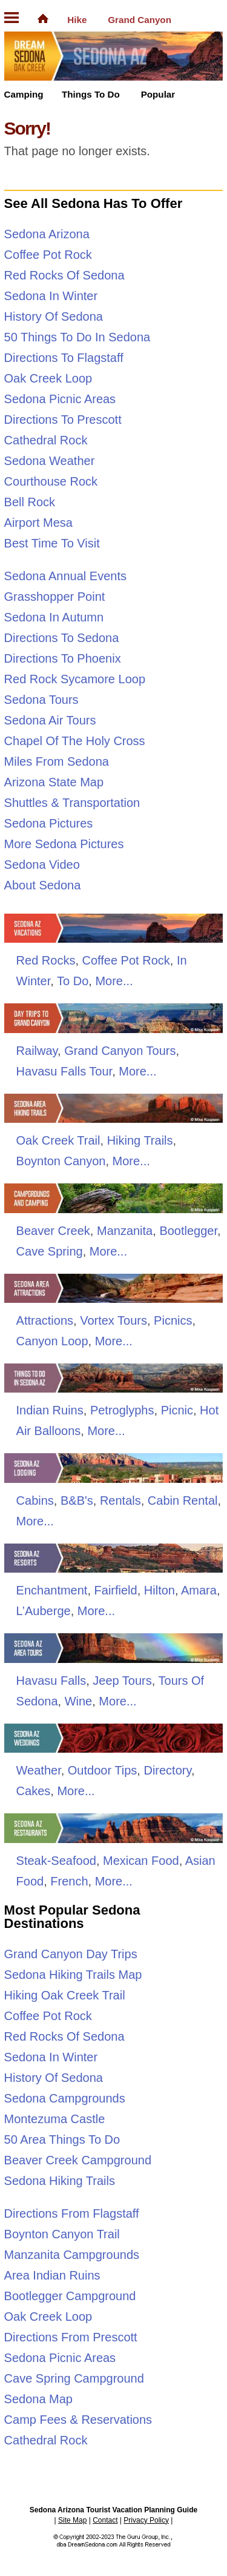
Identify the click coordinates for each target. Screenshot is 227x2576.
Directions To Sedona (61, 637)
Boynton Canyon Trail (62, 2234)
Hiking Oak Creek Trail (64, 1995)
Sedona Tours (41, 699)
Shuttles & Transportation (72, 802)
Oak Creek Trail (58, 1140)
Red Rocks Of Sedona (64, 275)
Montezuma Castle (54, 2119)
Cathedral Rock (46, 440)
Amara (199, 1590)
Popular (158, 94)
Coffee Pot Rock (48, 254)
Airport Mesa (38, 522)
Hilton (159, 1590)
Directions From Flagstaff (71, 2213)
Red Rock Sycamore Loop (74, 679)
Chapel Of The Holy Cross (74, 741)
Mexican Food (141, 1860)
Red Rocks (46, 960)
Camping (24, 94)
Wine (79, 1701)
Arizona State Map (54, 782)
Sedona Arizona (47, 234)
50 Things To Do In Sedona (77, 337)
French (69, 1881)
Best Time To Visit (52, 543)
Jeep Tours (122, 1680)
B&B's (77, 1500)
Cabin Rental (183, 1500)
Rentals (120, 1500)
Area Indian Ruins (52, 2275)
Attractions (44, 1320)
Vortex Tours (113, 1320)
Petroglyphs (122, 1410)
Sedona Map (38, 2399)
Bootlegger (188, 1230)
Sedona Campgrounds (64, 2098)
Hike (77, 20)
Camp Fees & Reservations (78, 2419)
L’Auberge (43, 1611)
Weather (38, 1770)
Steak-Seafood (56, 1860)
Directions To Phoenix (62, 658)
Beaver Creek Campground (77, 2160)
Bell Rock (29, 502)
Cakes (33, 1791)
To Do (72, 981)
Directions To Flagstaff (63, 357)
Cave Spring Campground (74, 2378)
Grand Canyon (139, 20)
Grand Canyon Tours (120, 1050)
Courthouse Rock (51, 481)
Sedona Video (42, 864)
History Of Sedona (53, 316)
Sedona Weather (49, 460)
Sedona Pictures (48, 823)
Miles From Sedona (56, 761)
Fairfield (115, 1590)
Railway (37, 1050)
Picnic (177, 1410)
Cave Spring (49, 1251)
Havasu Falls (51, 1680)
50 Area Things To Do (62, 2139)
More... (114, 981)
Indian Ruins (50, 1410)
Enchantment (52, 1590)
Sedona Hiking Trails (59, 2180)
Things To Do (91, 94)
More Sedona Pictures (64, 844)
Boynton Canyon (61, 1161)
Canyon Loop (52, 1341)
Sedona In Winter (51, 296)
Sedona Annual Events (65, 576)
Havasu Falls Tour (64, 1071)
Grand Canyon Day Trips (70, 1954)
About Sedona (42, 885)
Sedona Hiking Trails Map (73, 1974)
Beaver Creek (53, 1230)
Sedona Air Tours (50, 720)
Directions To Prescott (63, 419)
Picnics (173, 1320)
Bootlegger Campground (70, 2296)
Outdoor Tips (102, 1770)
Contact (105, 2520)
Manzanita (125, 1230)
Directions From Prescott (70, 2337)
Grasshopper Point (54, 596)
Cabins (35, 1500)
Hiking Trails (140, 1140)
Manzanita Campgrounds (71, 2254)
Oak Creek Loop (48, 378)
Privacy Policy (146, 2520)
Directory (167, 1770)
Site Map (72, 2520)
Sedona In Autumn (54, 617)
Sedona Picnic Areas (60, 399)
